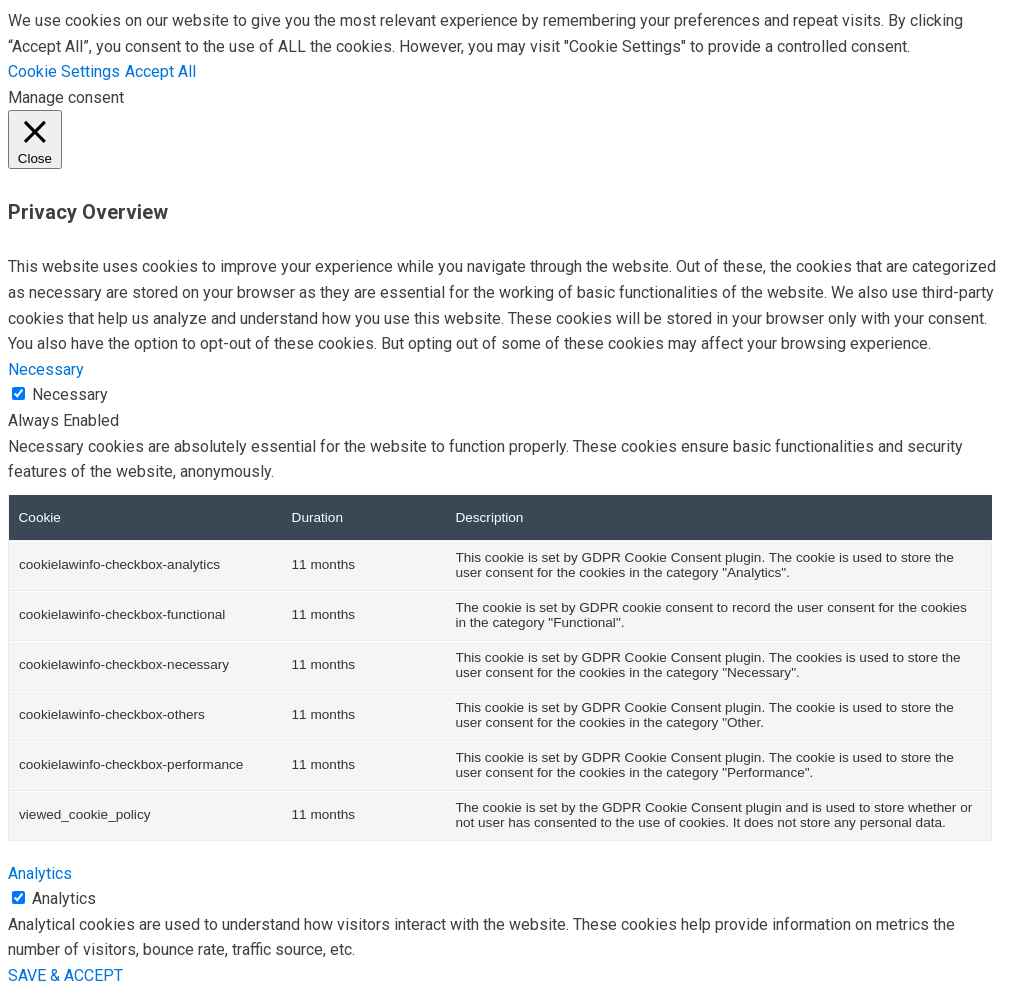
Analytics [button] (40, 873)
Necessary (70, 394)
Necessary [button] (46, 369)
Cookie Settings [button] (64, 71)
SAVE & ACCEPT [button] (65, 975)
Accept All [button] (160, 71)
